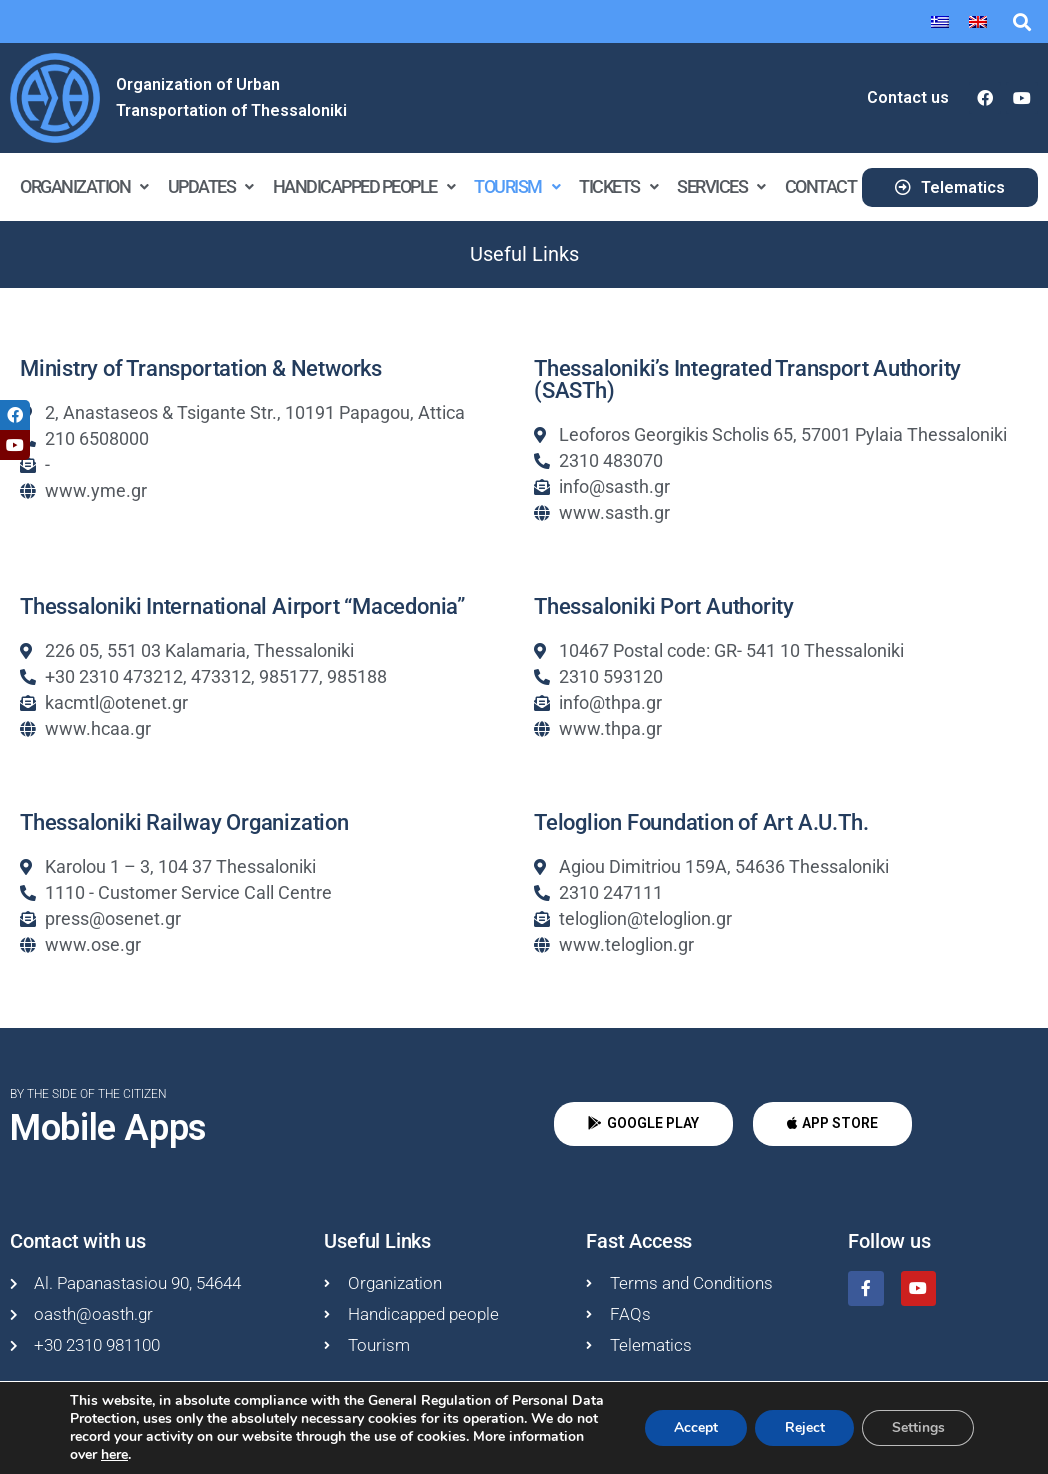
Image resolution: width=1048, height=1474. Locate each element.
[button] (1021, 21)
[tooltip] (15, 415)
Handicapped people (364, 186)
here (114, 1455)
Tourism (516, 186)
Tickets (618, 186)
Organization (84, 186)
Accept (693, 1427)
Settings (917, 1427)
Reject (803, 1427)
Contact (821, 186)
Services (721, 186)
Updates (210, 186)
